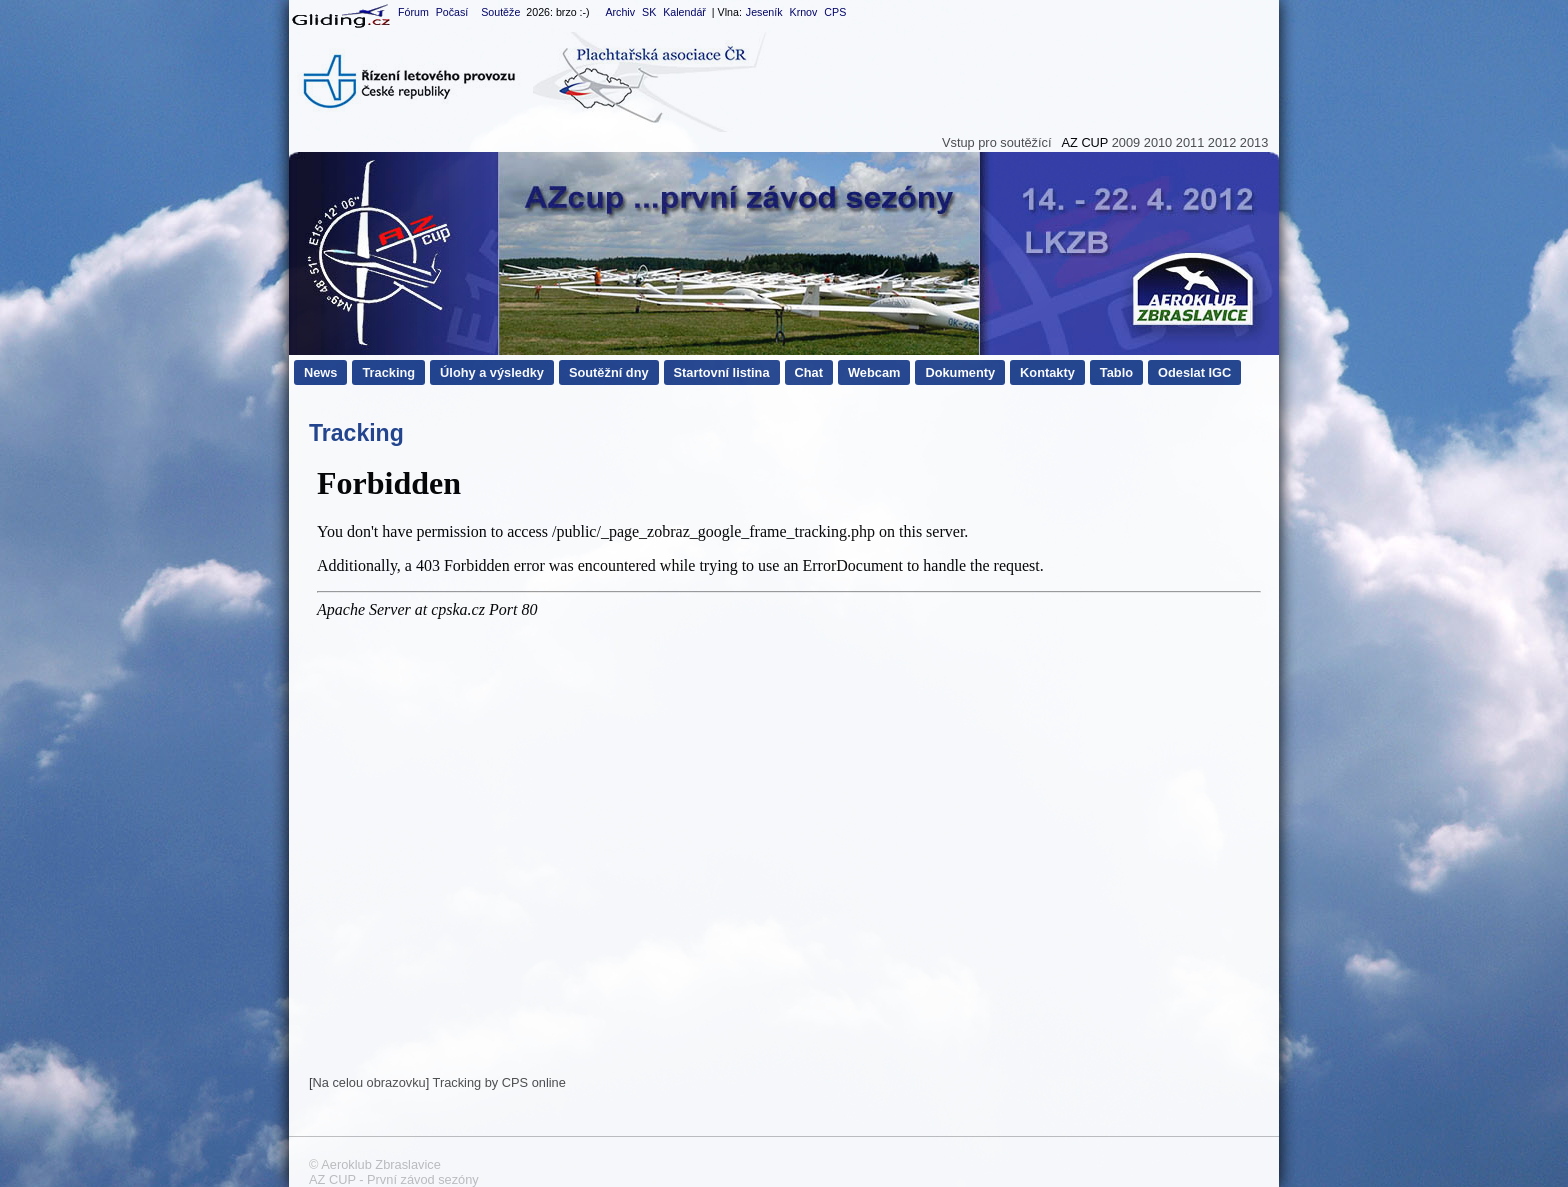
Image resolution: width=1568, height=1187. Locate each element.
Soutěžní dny (609, 372)
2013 (1254, 142)
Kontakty (1047, 372)
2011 (1190, 142)
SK (649, 12)
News (320, 372)
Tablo (1116, 372)
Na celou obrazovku (369, 1082)
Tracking (388, 372)
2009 (1126, 142)
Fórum (413, 12)
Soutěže (500, 12)
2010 (1158, 142)
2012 (1222, 142)
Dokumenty (960, 372)
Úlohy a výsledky (492, 372)
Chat (809, 372)
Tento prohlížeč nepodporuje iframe (789, 764)
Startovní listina (722, 372)
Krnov (804, 12)
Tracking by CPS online (499, 1082)
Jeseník (764, 12)
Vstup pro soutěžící (997, 142)
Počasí (452, 12)
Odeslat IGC (1194, 372)
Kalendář (684, 12)
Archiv (620, 12)
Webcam (874, 372)
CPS (835, 12)
